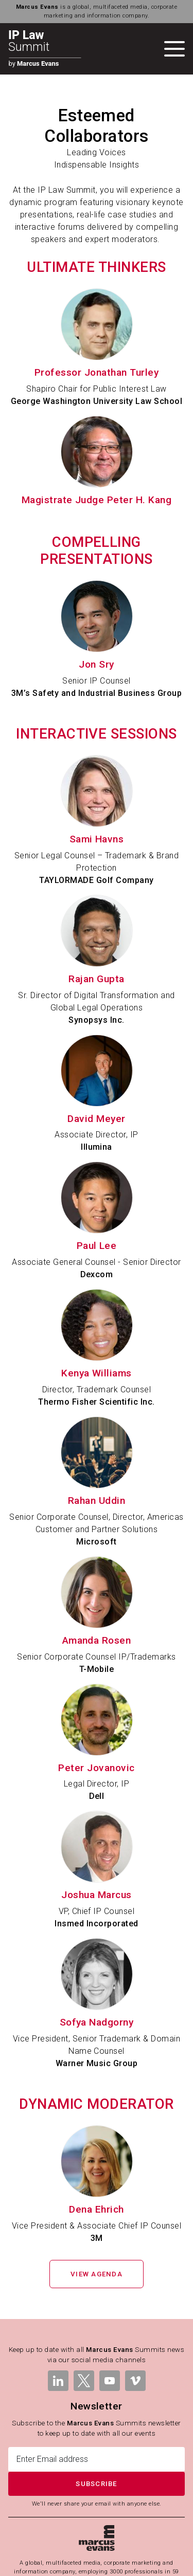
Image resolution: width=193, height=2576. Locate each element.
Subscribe (96, 2409)
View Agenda (96, 2199)
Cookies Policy (71, 2563)
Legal (40, 2550)
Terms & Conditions (84, 2550)
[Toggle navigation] (174, 49)
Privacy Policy (139, 2550)
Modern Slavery (121, 2563)
